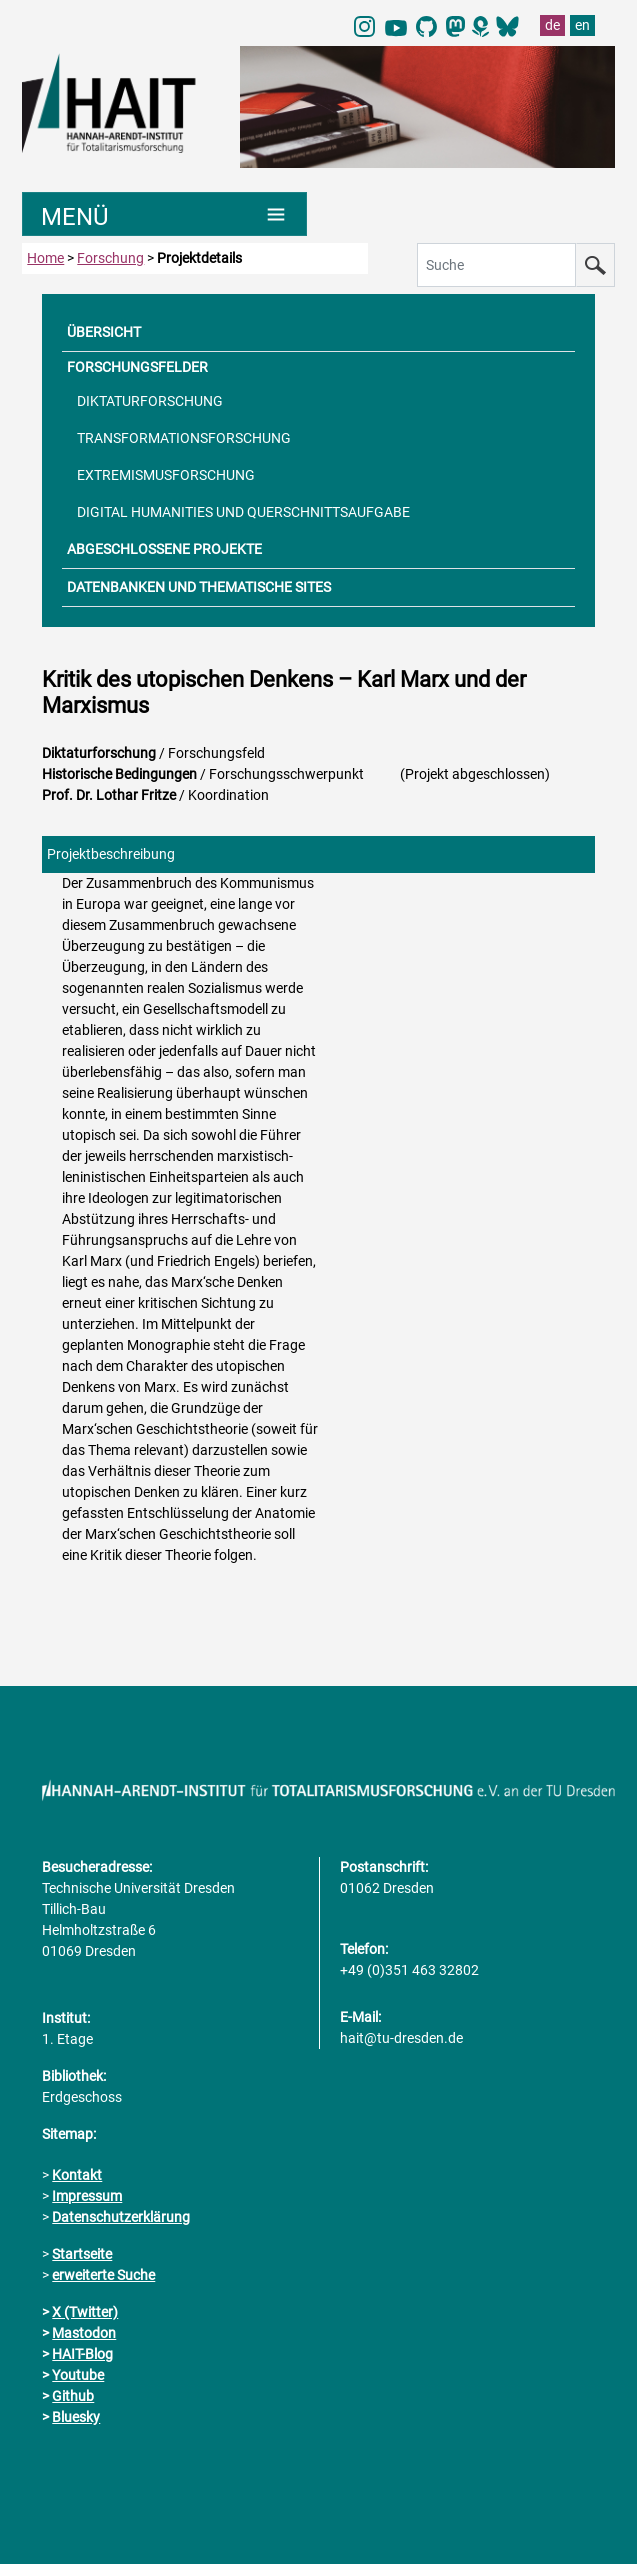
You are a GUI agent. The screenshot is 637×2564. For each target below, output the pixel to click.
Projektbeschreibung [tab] (111, 854)
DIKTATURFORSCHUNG (150, 401)
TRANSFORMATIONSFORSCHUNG (184, 438)
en (582, 25)
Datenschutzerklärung (121, 2217)
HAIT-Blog (82, 2354)
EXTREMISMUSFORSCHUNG (166, 475)
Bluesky (76, 2417)
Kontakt (77, 2175)
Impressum (87, 2196)
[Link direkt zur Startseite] (120, 102)
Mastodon (84, 2333)
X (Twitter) (85, 2312)
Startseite (82, 2254)
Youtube (78, 2375)
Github (73, 2396)
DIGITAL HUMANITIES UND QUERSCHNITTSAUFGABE (243, 512)
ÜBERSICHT (104, 332)
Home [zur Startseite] (45, 258)
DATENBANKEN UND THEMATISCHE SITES (199, 587)
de (552, 25)
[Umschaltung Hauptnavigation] (164, 214)
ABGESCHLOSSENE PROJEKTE (164, 549)
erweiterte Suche (103, 2275)
